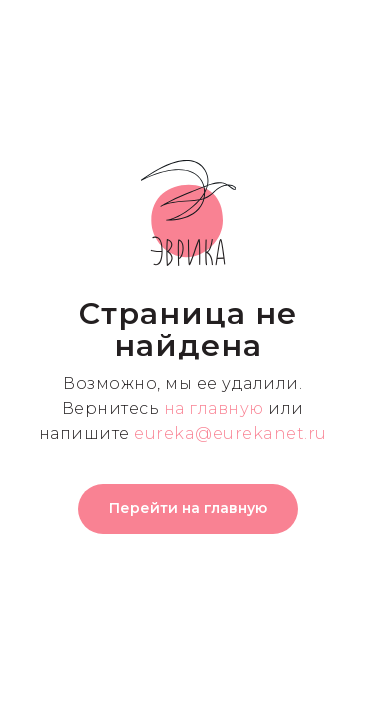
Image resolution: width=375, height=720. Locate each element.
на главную (214, 408)
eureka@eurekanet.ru (230, 433)
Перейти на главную (188, 508)
